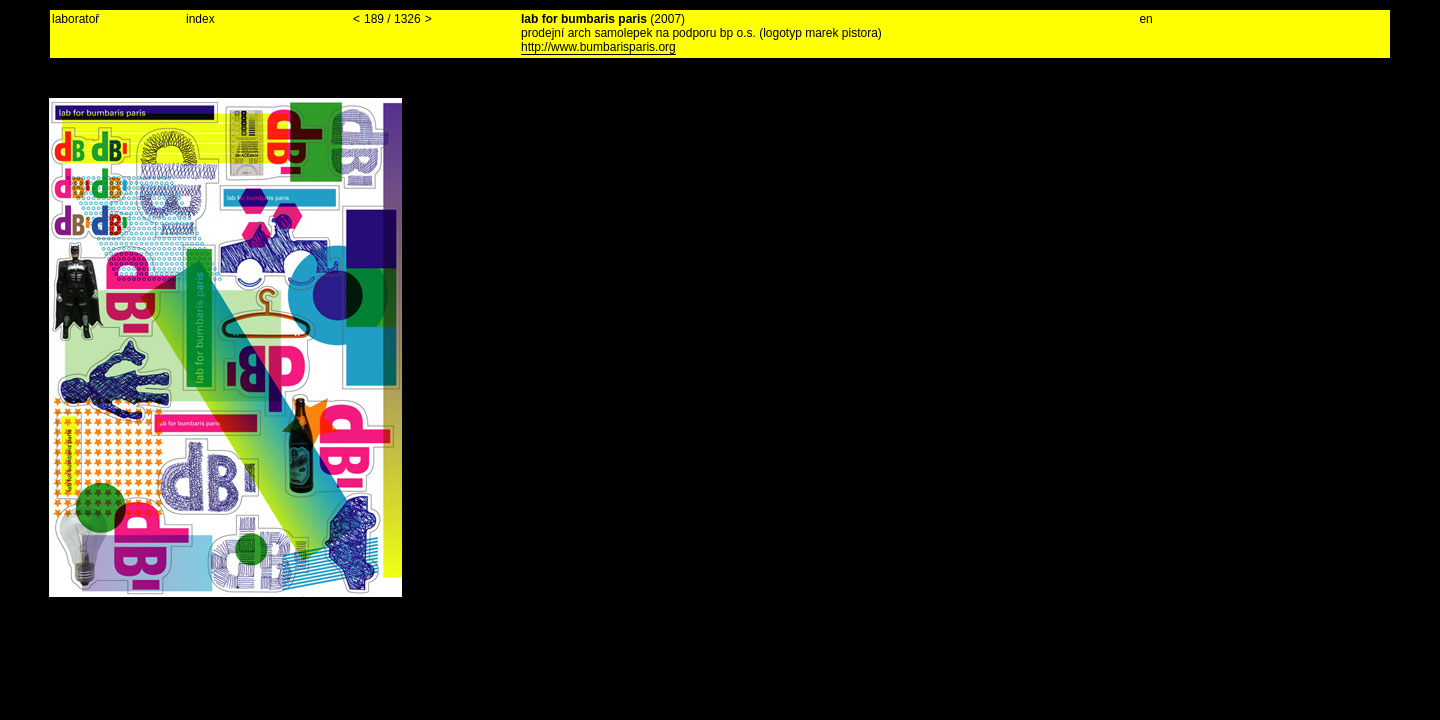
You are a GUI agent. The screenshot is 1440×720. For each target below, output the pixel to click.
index (200, 19)
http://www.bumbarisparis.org (598, 47)
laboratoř (75, 19)
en (1145, 19)
